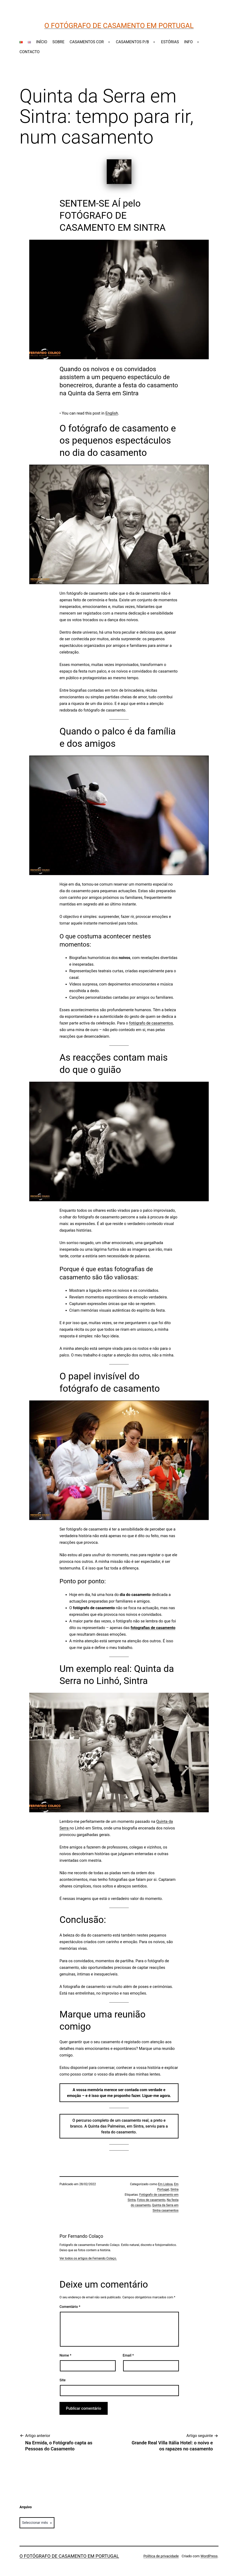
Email (128, 2355)
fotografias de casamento (153, 1627)
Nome (65, 2355)
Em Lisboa (165, 2184)
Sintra (174, 2189)
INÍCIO (41, 42)
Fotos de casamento (151, 2200)
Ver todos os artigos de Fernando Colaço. (88, 2258)
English (111, 413)
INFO (188, 42)
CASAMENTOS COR (87, 42)
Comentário (70, 2307)
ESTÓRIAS (170, 42)
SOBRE (58, 42)
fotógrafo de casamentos (151, 1023)
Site (63, 2380)
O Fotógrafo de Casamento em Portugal (119, 26)
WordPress (209, 2556)
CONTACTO (30, 51)
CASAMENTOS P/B (132, 42)
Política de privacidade (161, 2556)
